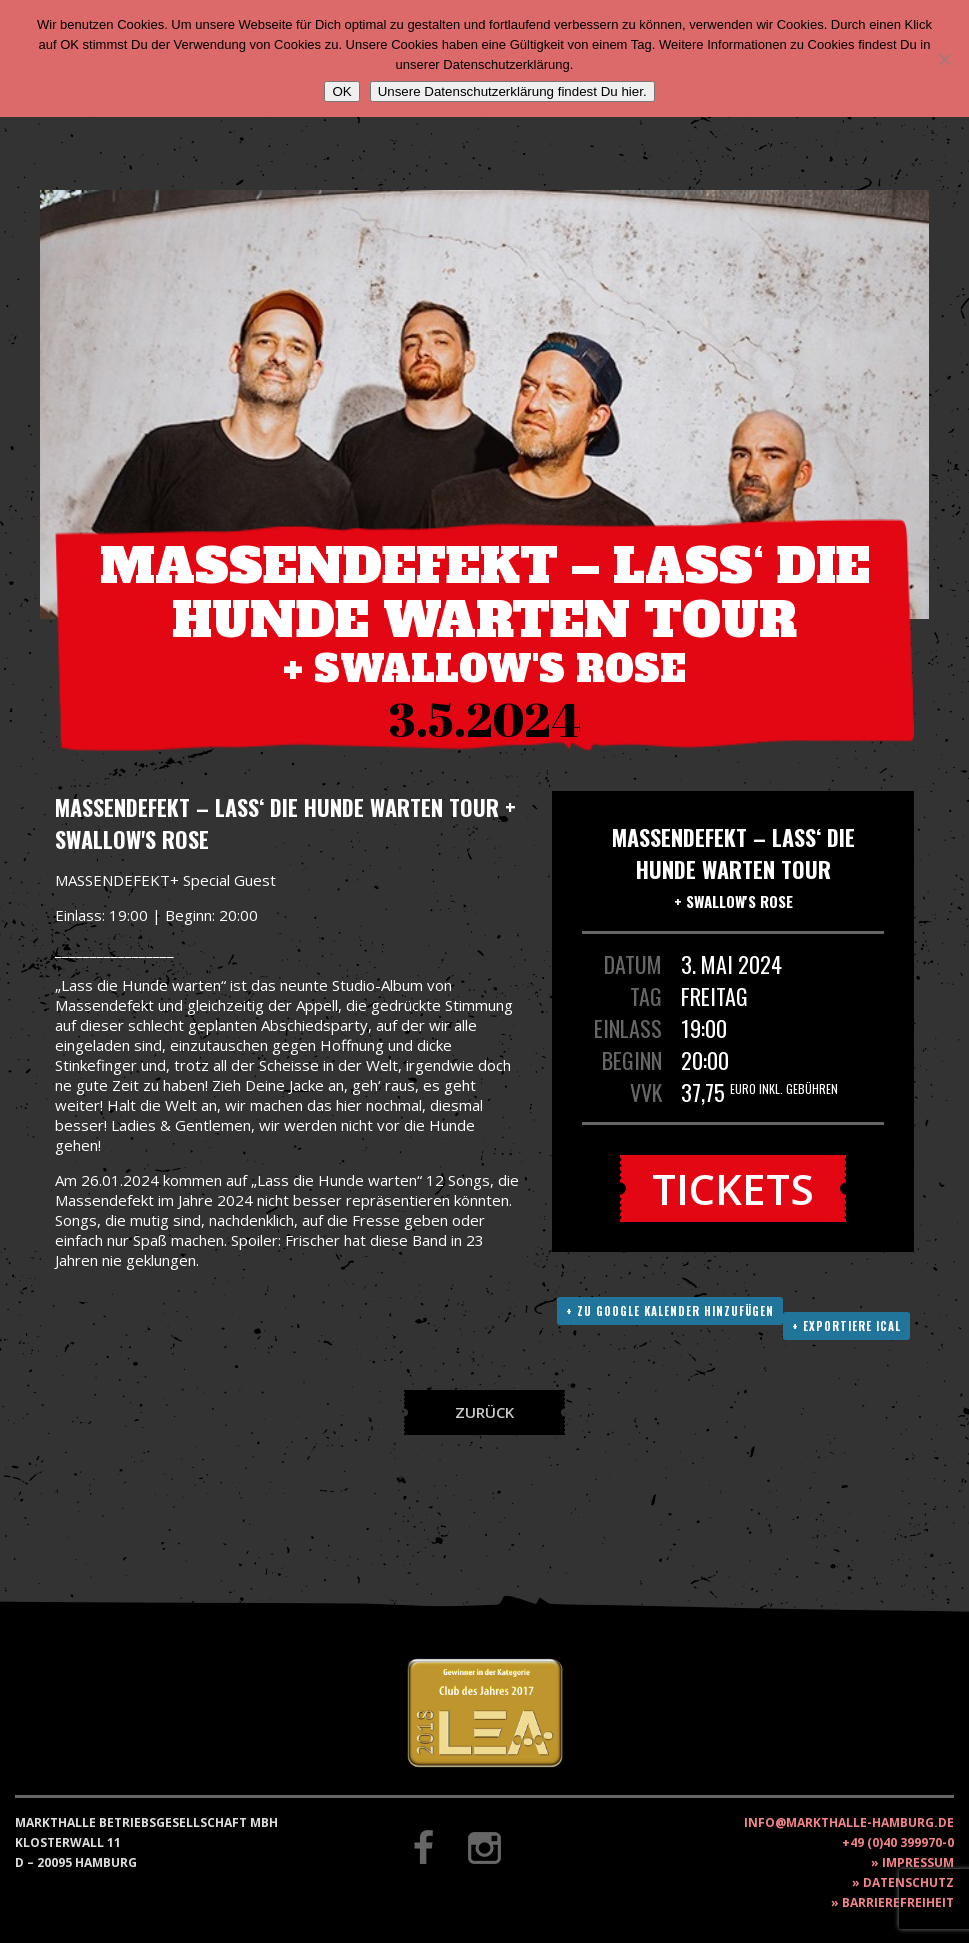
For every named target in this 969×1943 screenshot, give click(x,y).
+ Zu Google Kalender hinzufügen (670, 1311)
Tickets (733, 1188)
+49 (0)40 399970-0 (898, 1842)
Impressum (918, 1862)
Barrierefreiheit (898, 1902)
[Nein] (944, 59)
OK (341, 91)
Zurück (484, 1412)
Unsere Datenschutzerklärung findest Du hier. (512, 91)
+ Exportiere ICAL (846, 1326)
